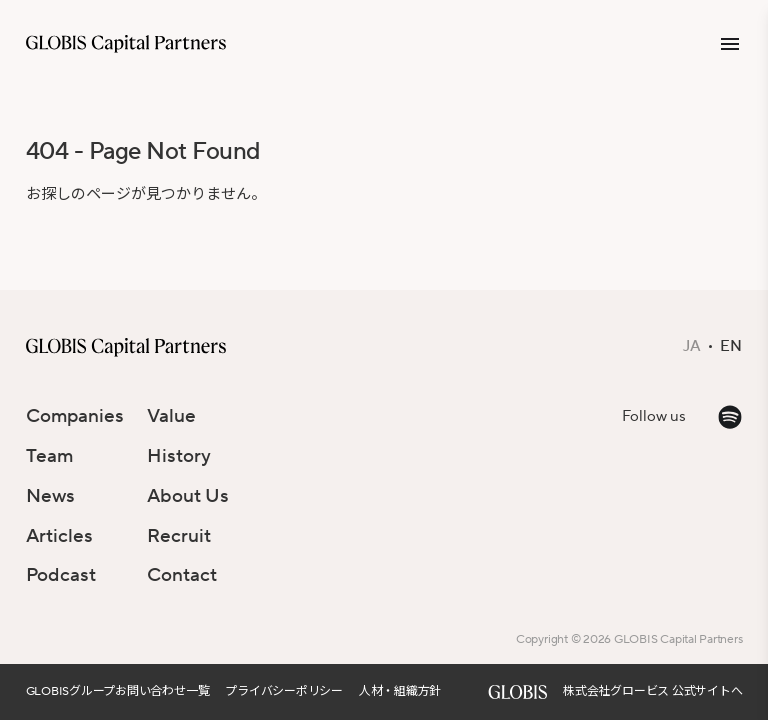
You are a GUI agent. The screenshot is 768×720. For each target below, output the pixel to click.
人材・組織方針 (400, 691)
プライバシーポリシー (284, 691)
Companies (75, 416)
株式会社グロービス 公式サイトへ (652, 691)
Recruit (179, 536)
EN (731, 347)
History (179, 456)
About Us (188, 496)
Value (171, 416)
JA (692, 347)
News (50, 496)
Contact (182, 575)
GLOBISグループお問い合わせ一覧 (118, 691)
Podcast (61, 575)
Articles (59, 536)
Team (49, 456)
